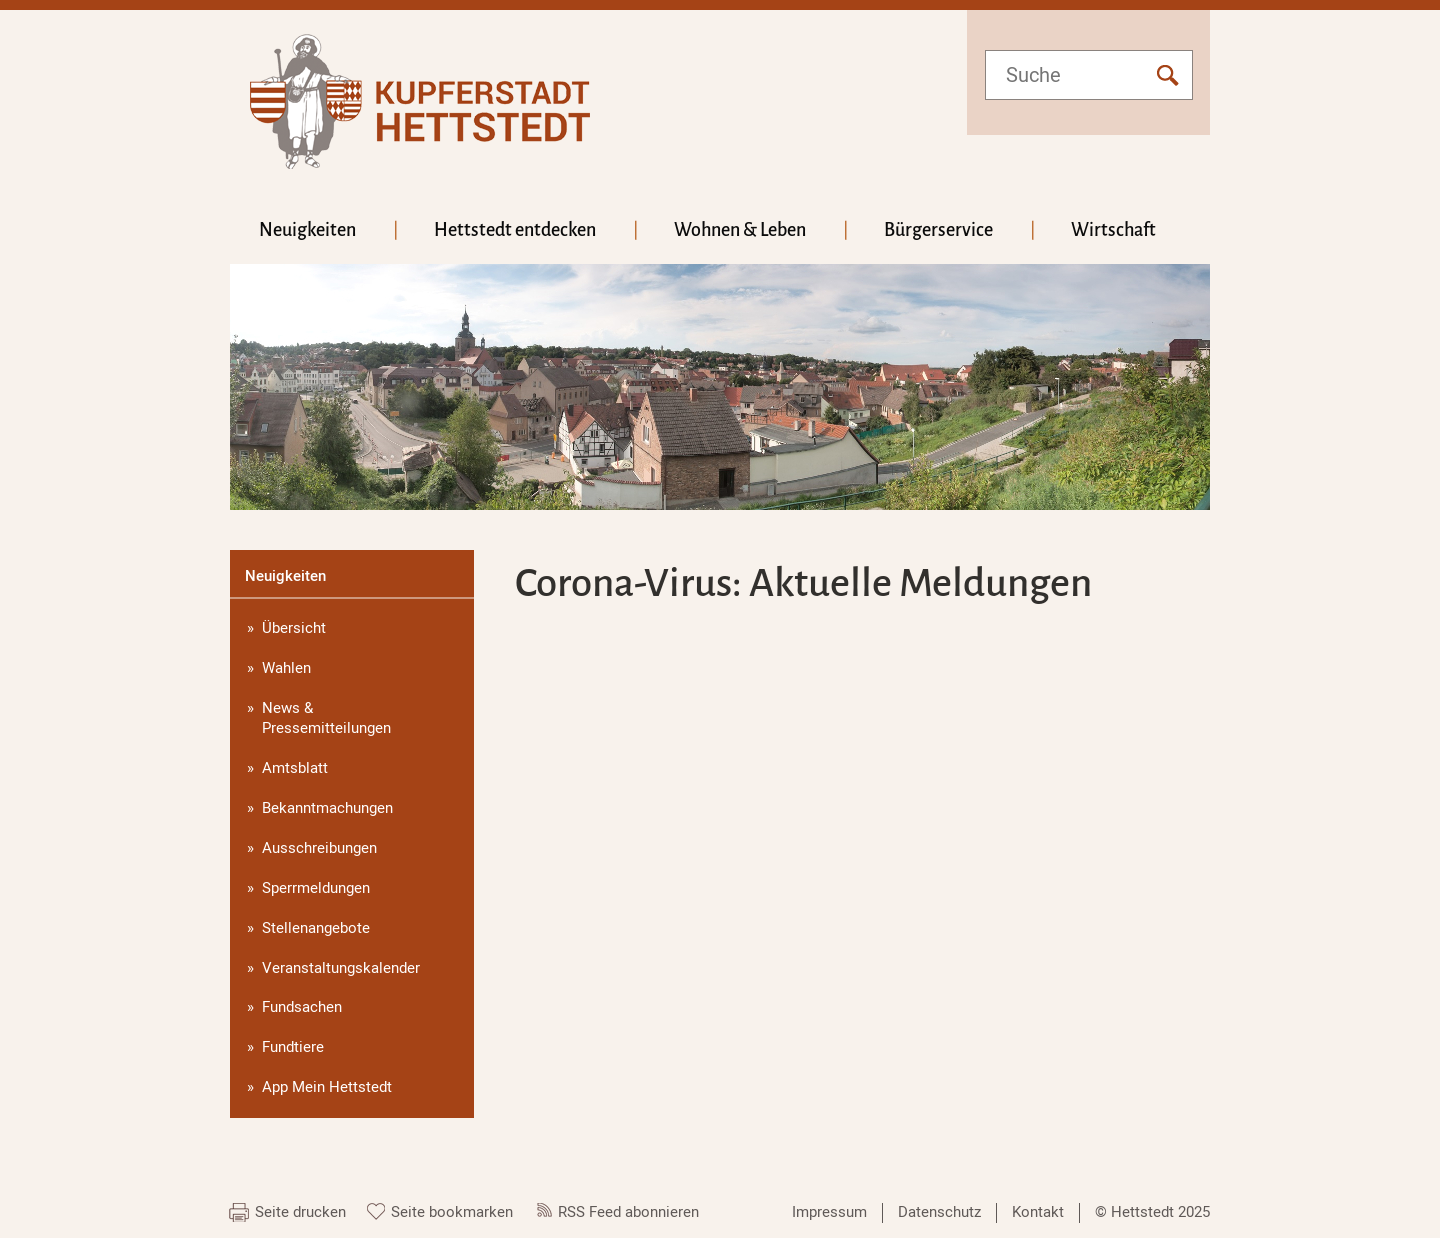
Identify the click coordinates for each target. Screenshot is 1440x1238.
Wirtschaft (1113, 230)
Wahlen (286, 668)
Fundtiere (293, 1047)
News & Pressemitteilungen (326, 718)
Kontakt (1038, 1212)
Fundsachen (302, 1007)
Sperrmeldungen (316, 888)
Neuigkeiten (307, 230)
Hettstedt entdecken (515, 230)
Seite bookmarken (452, 1212)
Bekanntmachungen (327, 808)
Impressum (829, 1212)
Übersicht (294, 628)
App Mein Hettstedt (327, 1087)
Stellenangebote (316, 928)
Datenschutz (939, 1212)
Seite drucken (300, 1212)
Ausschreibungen (319, 848)
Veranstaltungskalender (341, 968)
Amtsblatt (295, 768)
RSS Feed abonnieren (628, 1212)
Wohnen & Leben (740, 230)
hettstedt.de (420, 101)
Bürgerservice (938, 230)
